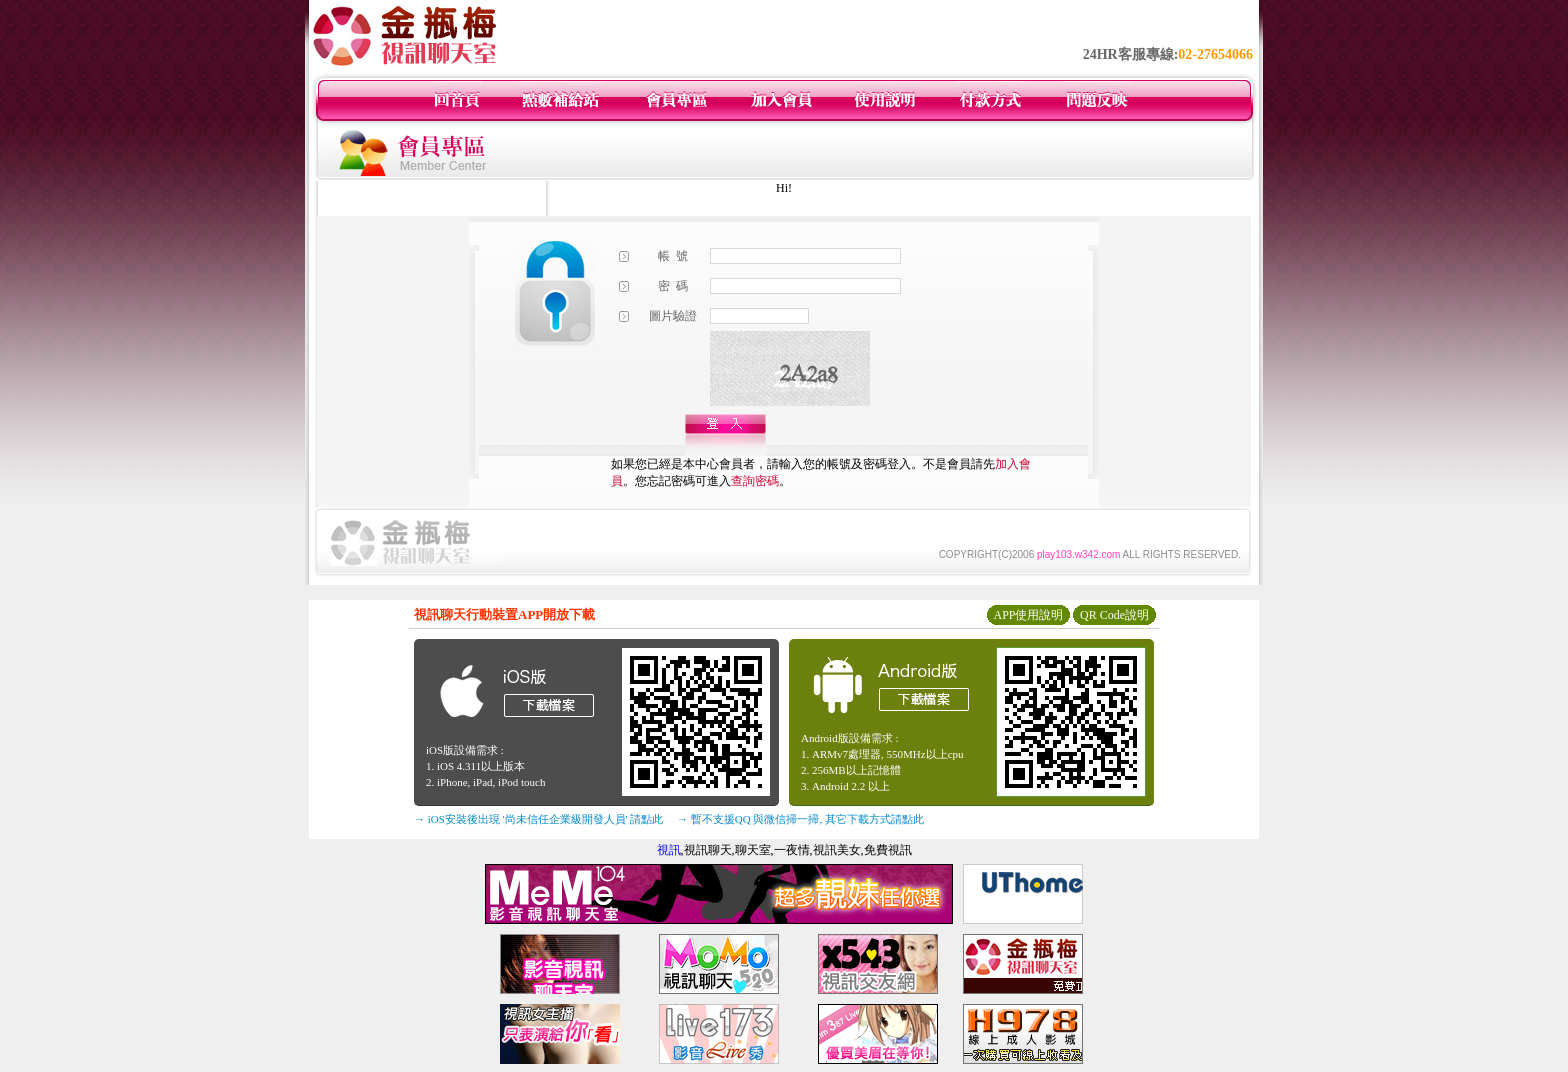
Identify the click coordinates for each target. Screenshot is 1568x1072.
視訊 (669, 850)
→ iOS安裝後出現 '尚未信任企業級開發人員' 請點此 (538, 819)
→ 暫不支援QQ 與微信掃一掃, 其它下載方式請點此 (800, 819)
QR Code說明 (1114, 615)
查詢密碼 (755, 481)
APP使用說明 (1028, 615)
